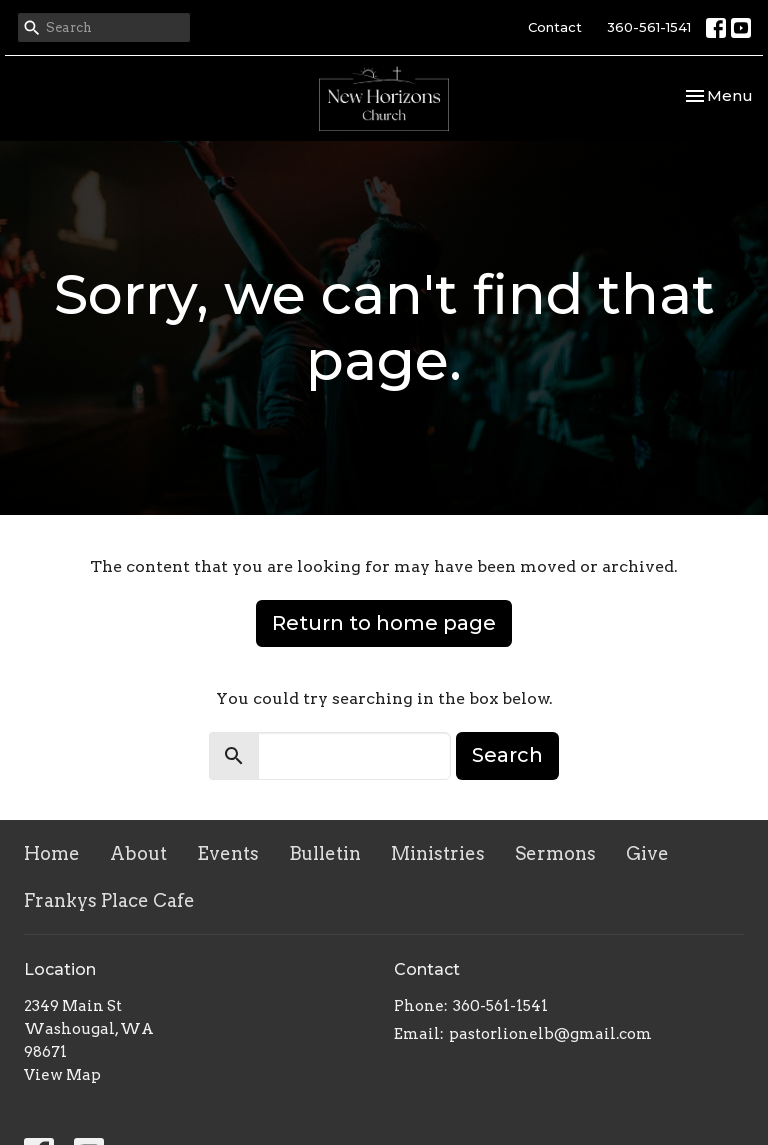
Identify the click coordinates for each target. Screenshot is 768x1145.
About (138, 853)
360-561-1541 (649, 27)
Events (228, 853)
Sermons (555, 853)
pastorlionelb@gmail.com (550, 1034)
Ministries (438, 853)
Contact (555, 27)
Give (647, 853)
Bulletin (325, 853)
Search (507, 755)
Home (52, 853)
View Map (62, 1075)
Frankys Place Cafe (109, 900)
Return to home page (384, 623)
